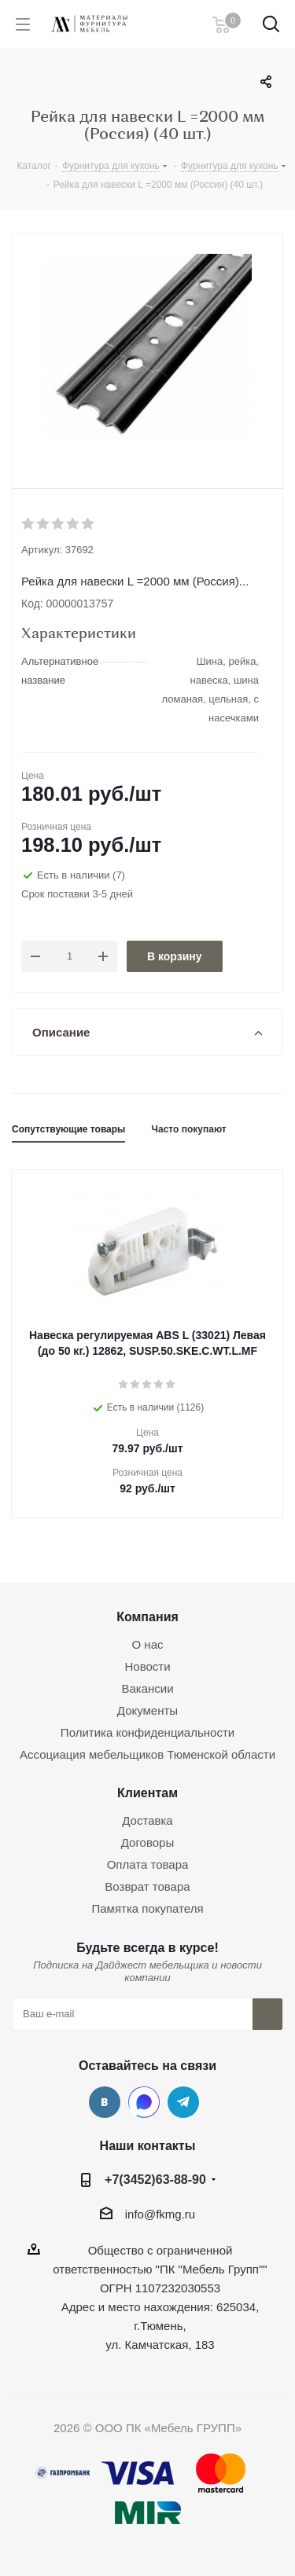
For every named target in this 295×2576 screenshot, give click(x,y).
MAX (144, 2102)
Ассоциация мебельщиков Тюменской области (147, 1754)
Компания (147, 1616)
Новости (147, 1666)
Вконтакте (104, 2102)
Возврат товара (147, 1886)
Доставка (147, 1820)
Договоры (147, 1842)
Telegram (183, 2102)
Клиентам (147, 1792)
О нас (148, 1644)
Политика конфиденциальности (147, 1732)
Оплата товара (148, 1864)
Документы (147, 1710)
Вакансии (147, 1688)
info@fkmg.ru (160, 2214)
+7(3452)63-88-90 (155, 2179)
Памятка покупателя (147, 1908)
